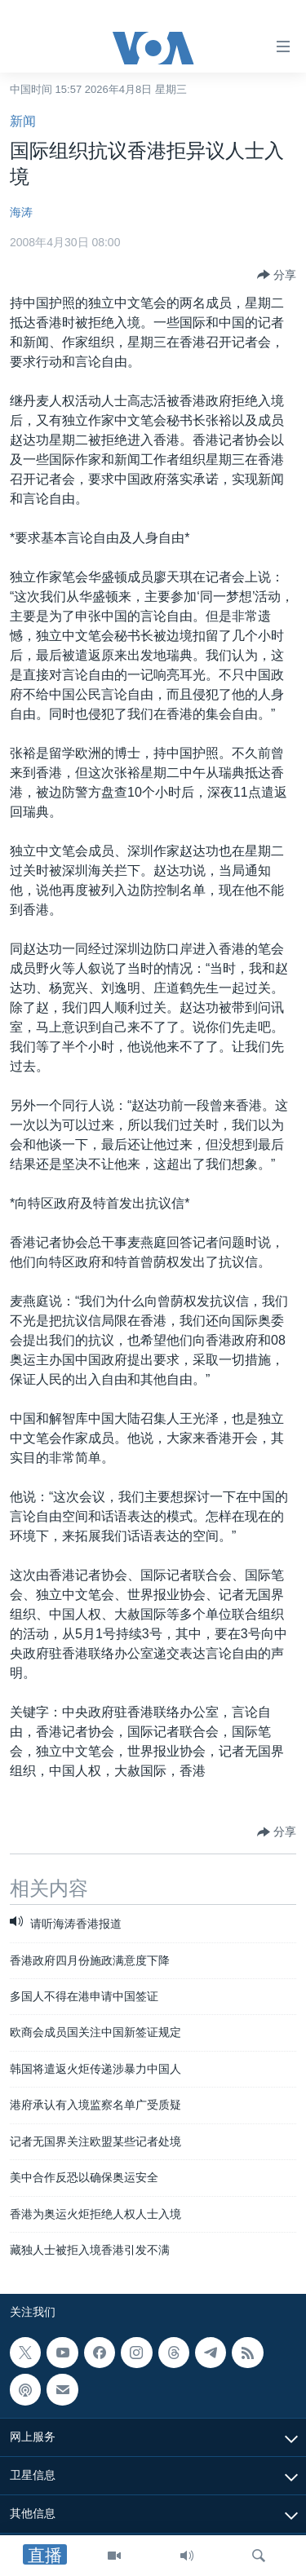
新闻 (23, 121)
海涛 (21, 212)
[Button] (276, 275)
